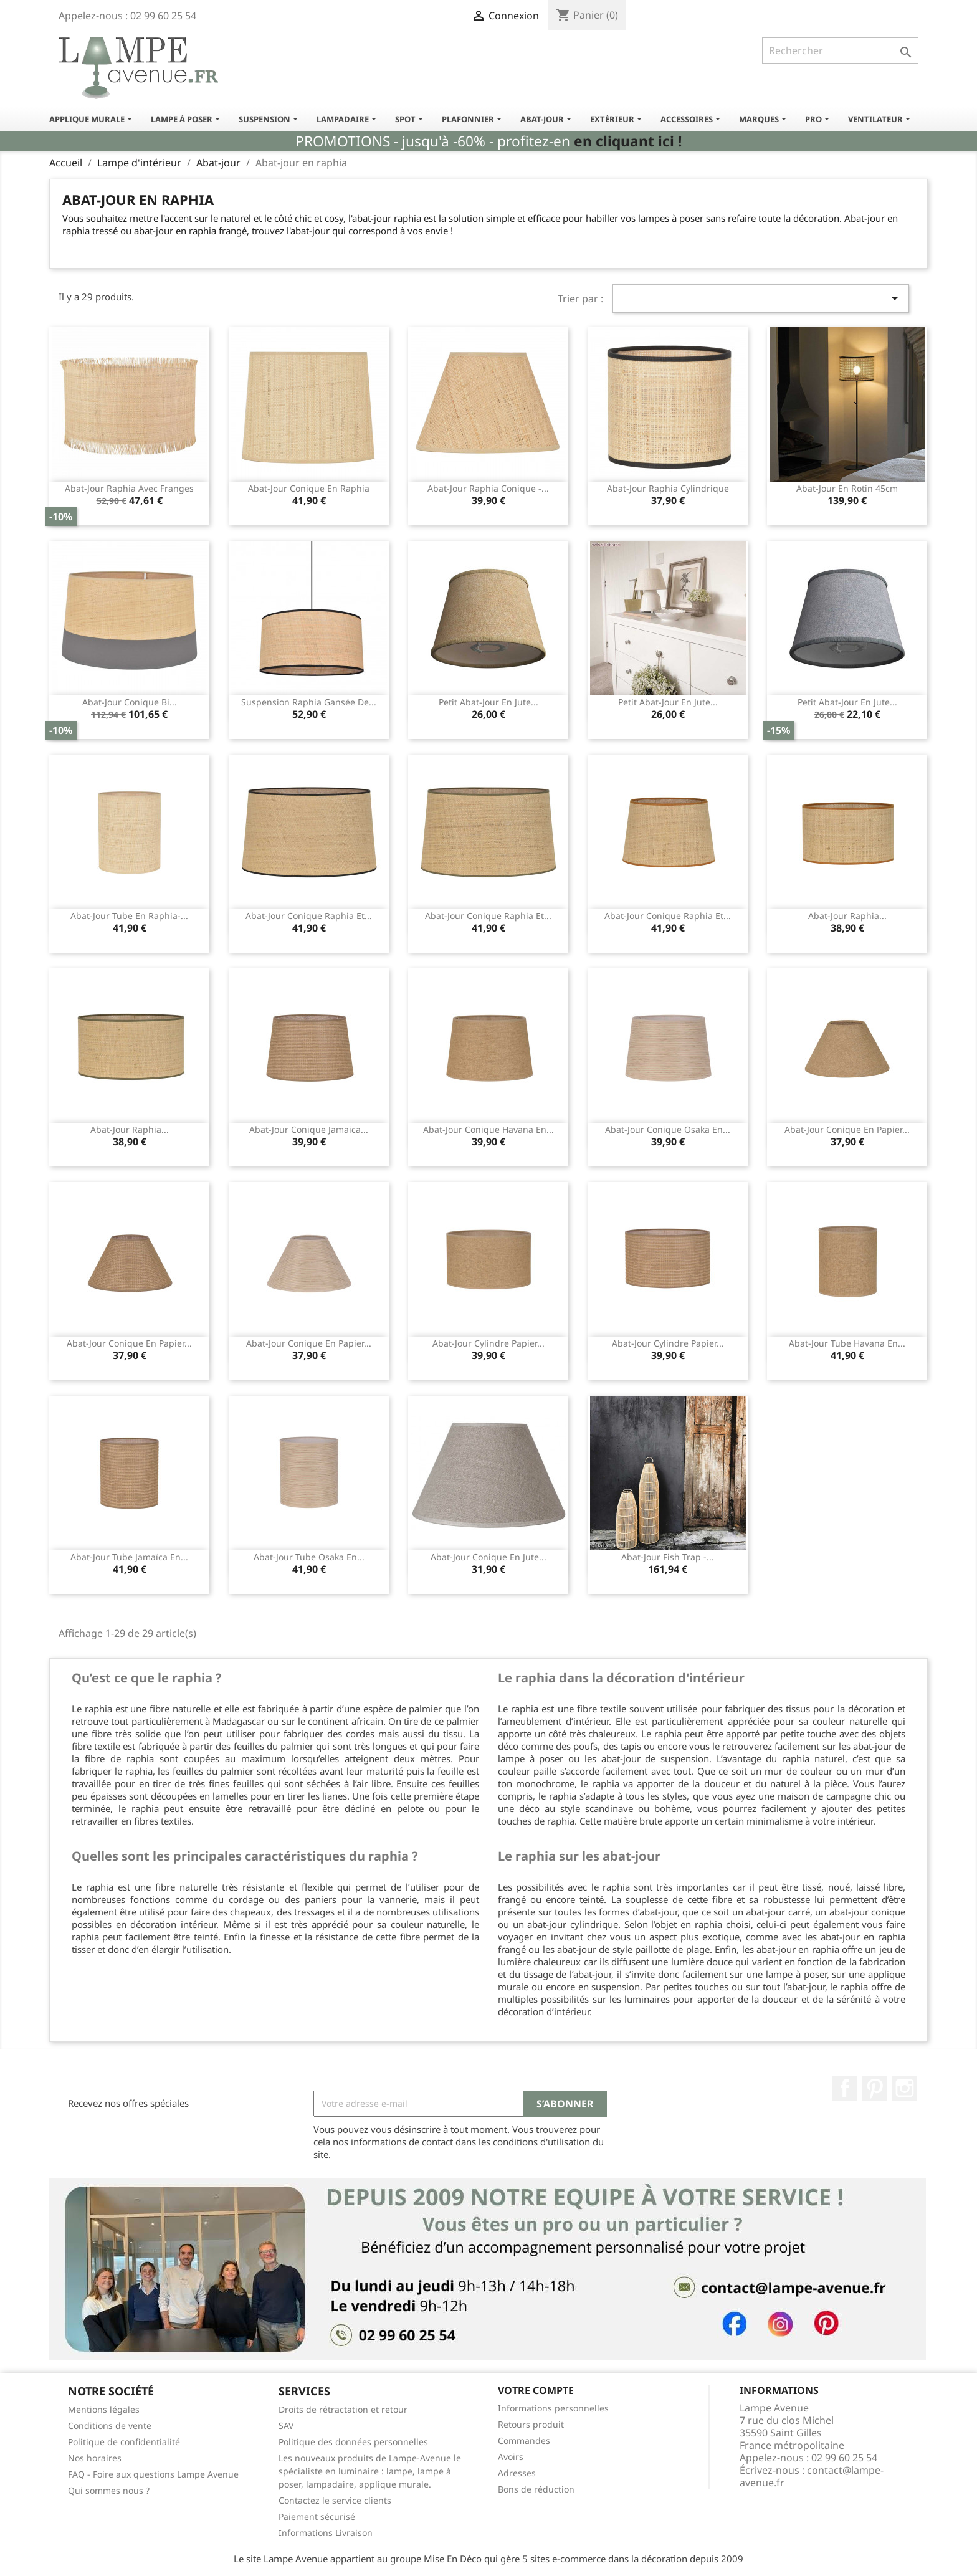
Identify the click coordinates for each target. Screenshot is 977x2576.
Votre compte (536, 2390)
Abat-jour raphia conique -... (488, 488)
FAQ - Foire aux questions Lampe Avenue (153, 2474)
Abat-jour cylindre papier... (488, 1343)
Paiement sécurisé (317, 2516)
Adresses (517, 2473)
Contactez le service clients (335, 2500)
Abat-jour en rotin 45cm (847, 488)
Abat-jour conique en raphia (308, 488)
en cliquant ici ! (628, 141)
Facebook (844, 2088)
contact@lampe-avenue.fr (812, 2476)
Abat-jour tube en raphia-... (129, 916)
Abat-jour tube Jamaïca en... (129, 1557)
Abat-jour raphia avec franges (129, 488)
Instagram (904, 2088)
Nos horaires (95, 2458)
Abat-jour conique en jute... (488, 1557)
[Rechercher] (840, 50)
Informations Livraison (326, 2533)
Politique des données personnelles (353, 2442)
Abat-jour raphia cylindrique (668, 488)
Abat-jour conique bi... (129, 702)
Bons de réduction (536, 2489)
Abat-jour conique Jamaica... (308, 1129)
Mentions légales (104, 2409)
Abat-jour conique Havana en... (488, 1129)
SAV (286, 2425)
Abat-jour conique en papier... (847, 1129)
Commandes (524, 2440)
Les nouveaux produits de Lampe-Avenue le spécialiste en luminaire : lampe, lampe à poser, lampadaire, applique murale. (370, 2471)
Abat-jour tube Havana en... (847, 1343)
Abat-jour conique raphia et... (308, 916)
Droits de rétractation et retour (343, 2409)
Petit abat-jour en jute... (488, 702)
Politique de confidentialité (124, 2442)
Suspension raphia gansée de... (308, 702)
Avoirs (510, 2457)
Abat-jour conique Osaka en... (667, 1129)
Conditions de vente (109, 2425)
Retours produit (531, 2424)
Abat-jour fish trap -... (667, 1557)
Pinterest (874, 2088)
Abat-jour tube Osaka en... (309, 1557)
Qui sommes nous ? (109, 2490)
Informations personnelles (553, 2408)
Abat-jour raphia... (847, 916)
